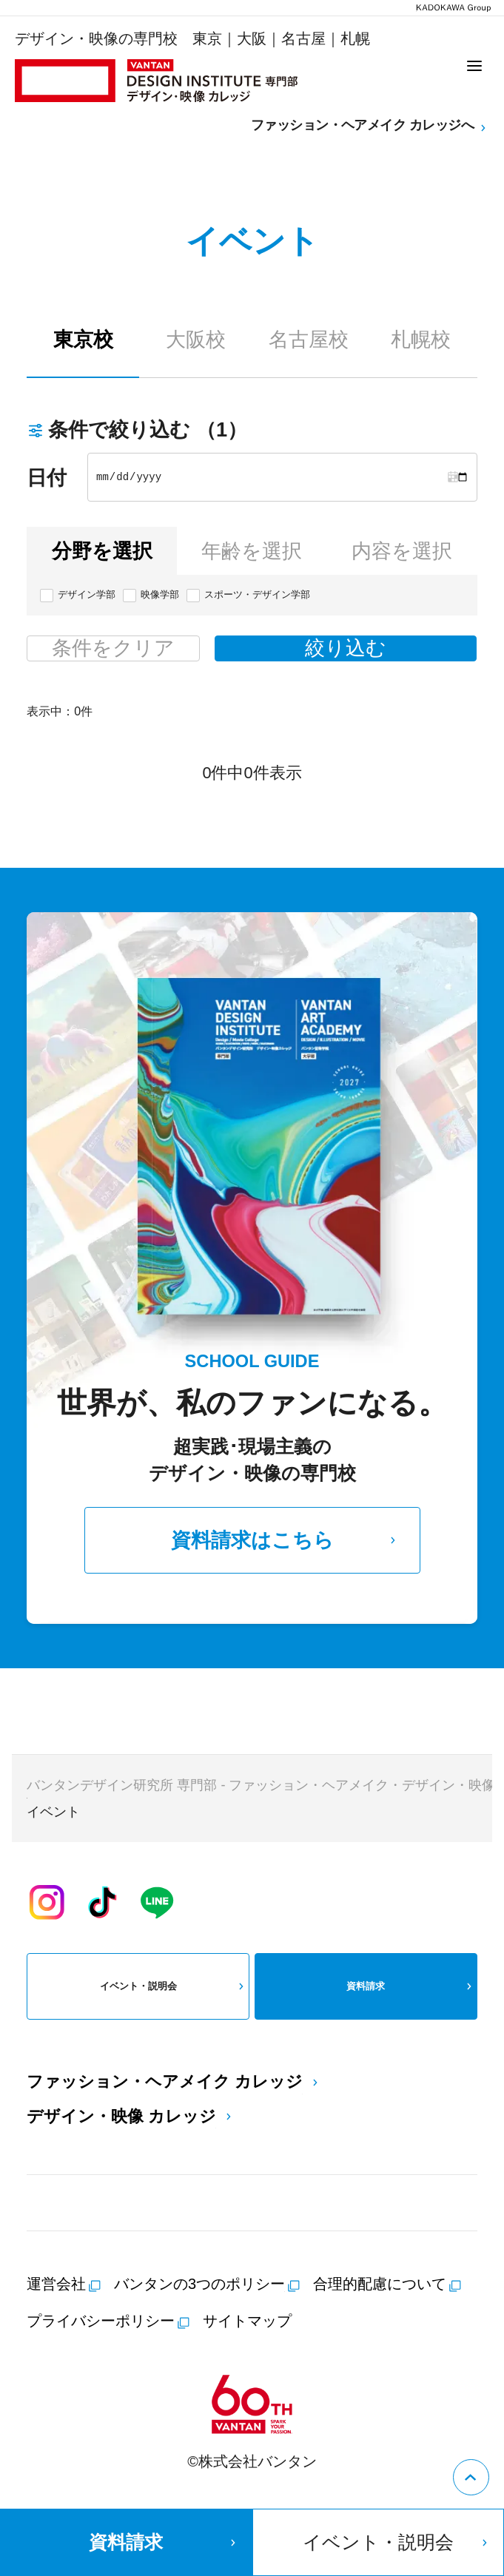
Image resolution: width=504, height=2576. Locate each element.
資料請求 (410, 1986)
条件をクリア (113, 647)
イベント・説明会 (174, 1986)
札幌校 (421, 339)
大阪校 (196, 339)
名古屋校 (309, 339)
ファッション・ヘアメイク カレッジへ (370, 126)
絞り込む (345, 647)
